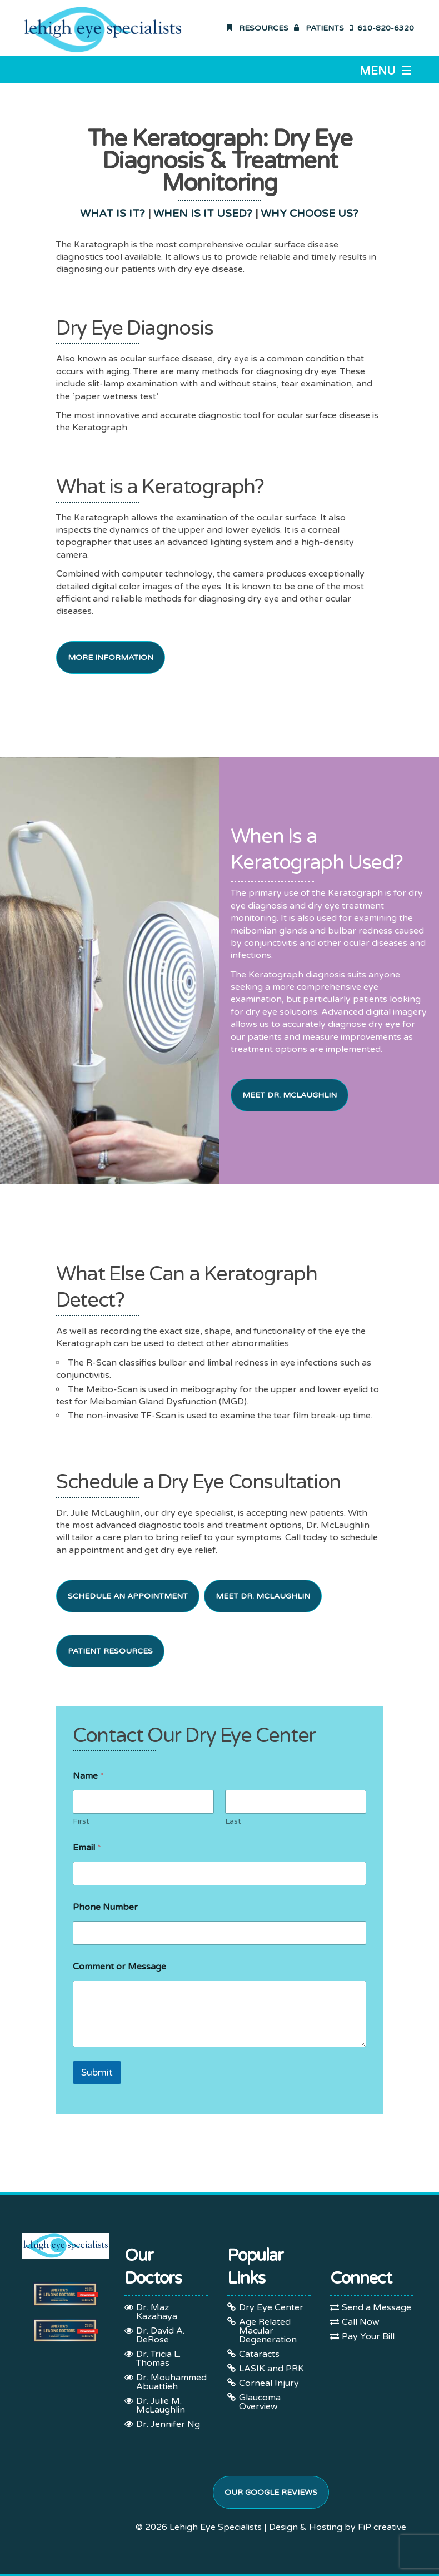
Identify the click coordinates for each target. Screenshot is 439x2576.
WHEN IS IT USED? (202, 213)
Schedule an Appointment (128, 1596)
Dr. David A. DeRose (160, 2335)
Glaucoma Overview (260, 2402)
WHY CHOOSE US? (309, 213)
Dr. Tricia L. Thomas (158, 2359)
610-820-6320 (382, 28)
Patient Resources (110, 1651)
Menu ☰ (385, 71)
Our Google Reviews (271, 2492)
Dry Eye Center (271, 2307)
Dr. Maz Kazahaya (156, 2312)
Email (87, 1848)
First (81, 1821)
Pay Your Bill (368, 2336)
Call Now (361, 2321)
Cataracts (259, 2354)
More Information (110, 657)
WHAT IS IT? (112, 213)
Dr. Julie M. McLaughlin (160, 2405)
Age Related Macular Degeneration (268, 2330)
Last (233, 1821)
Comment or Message (119, 1967)
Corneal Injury (269, 2383)
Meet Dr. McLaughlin (289, 1095)
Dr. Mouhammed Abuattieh (171, 2382)
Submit (97, 2072)
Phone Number (105, 1907)
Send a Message (376, 2307)
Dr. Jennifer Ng (168, 2424)
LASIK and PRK (271, 2368)
